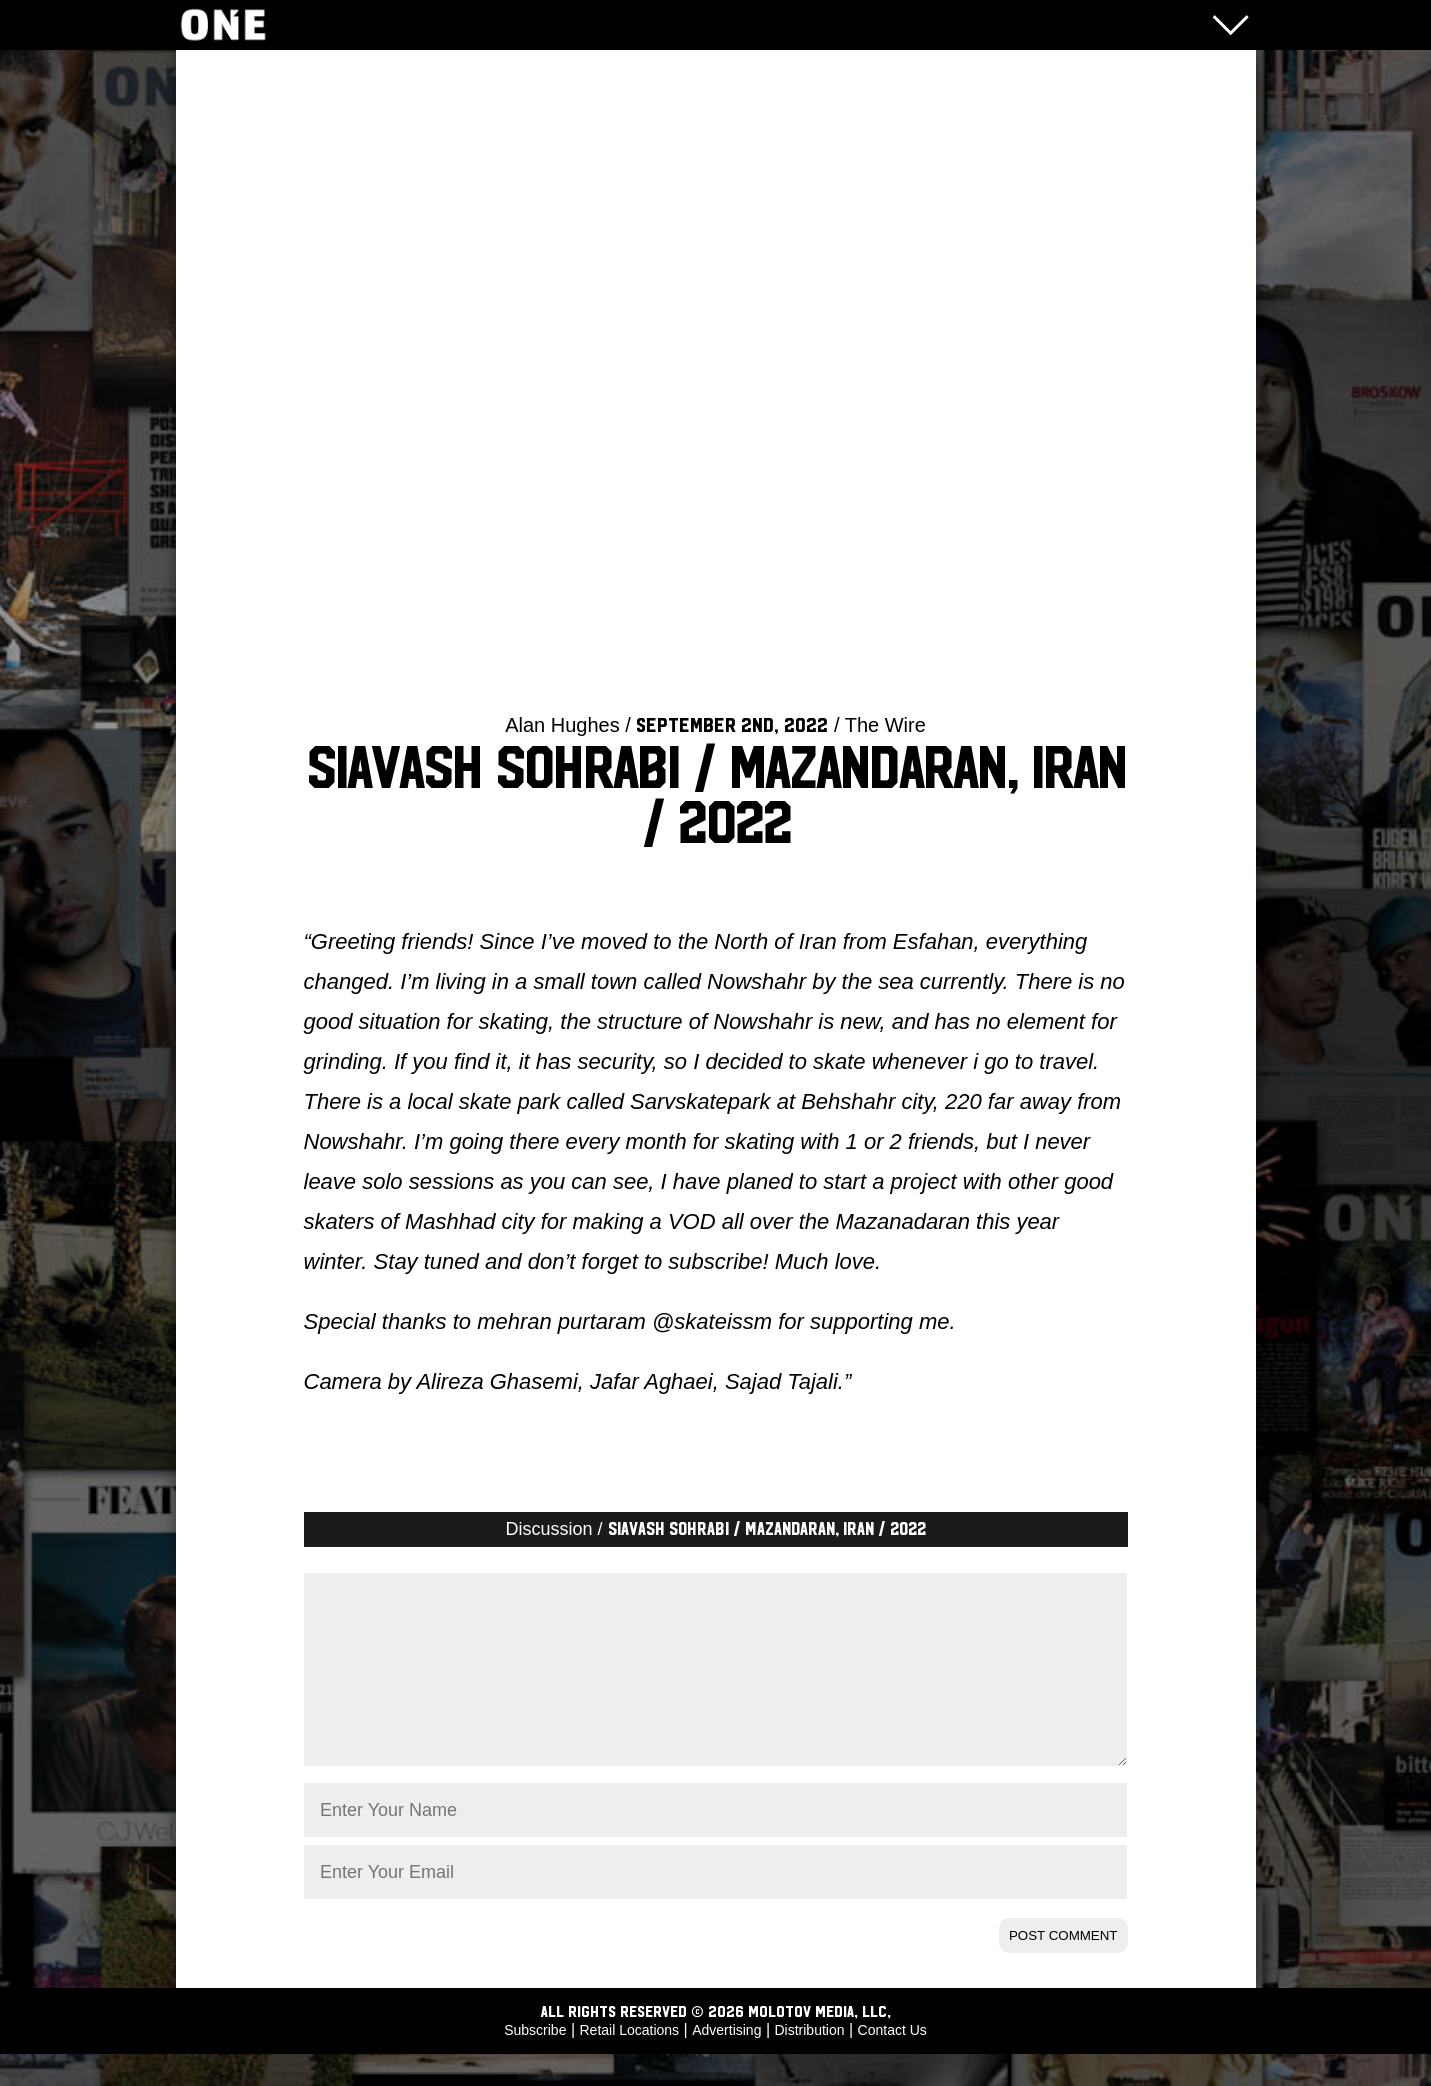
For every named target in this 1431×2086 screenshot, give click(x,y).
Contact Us (892, 2062)
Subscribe (535, 2062)
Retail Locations (630, 2062)
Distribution (809, 2062)
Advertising (726, 2062)
